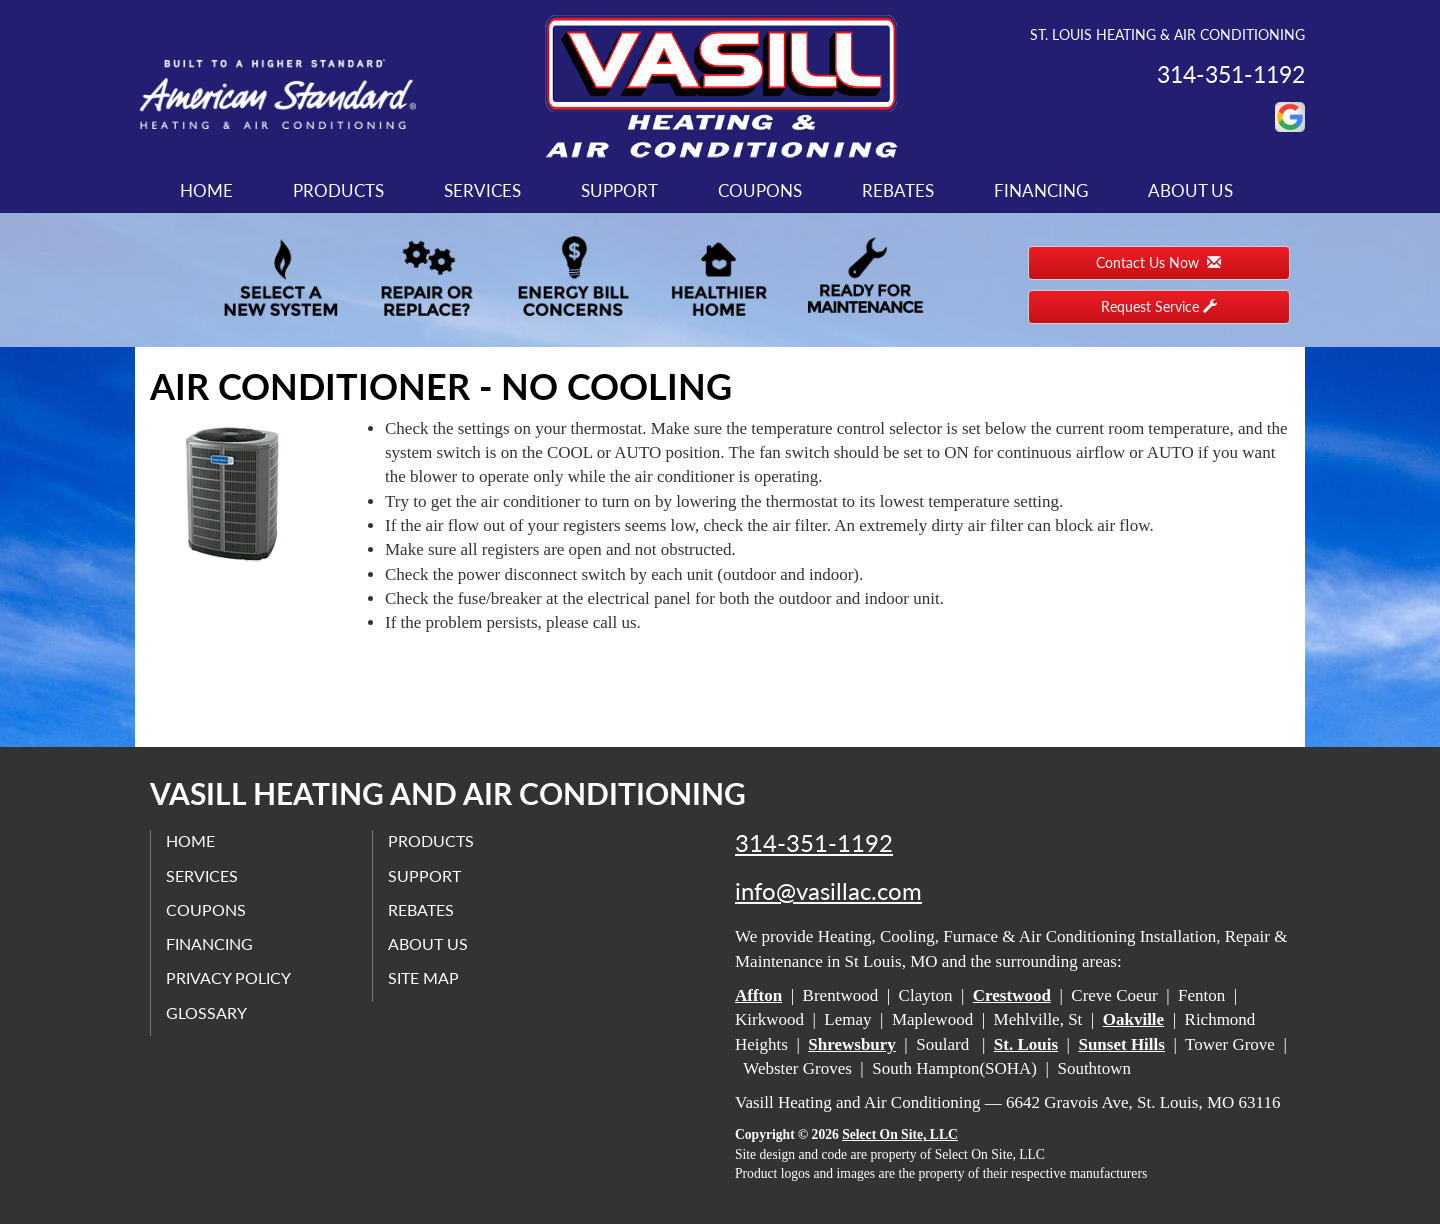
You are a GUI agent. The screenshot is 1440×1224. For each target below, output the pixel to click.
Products (338, 190)
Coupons (760, 190)
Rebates (898, 190)
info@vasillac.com (828, 891)
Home (206, 190)
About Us (1190, 190)
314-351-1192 (814, 843)
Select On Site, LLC (900, 1134)
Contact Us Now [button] (1158, 262)
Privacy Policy (228, 977)
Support (619, 190)
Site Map (423, 977)
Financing (1041, 190)
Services (482, 190)
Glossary (206, 1012)
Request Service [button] (1159, 306)
